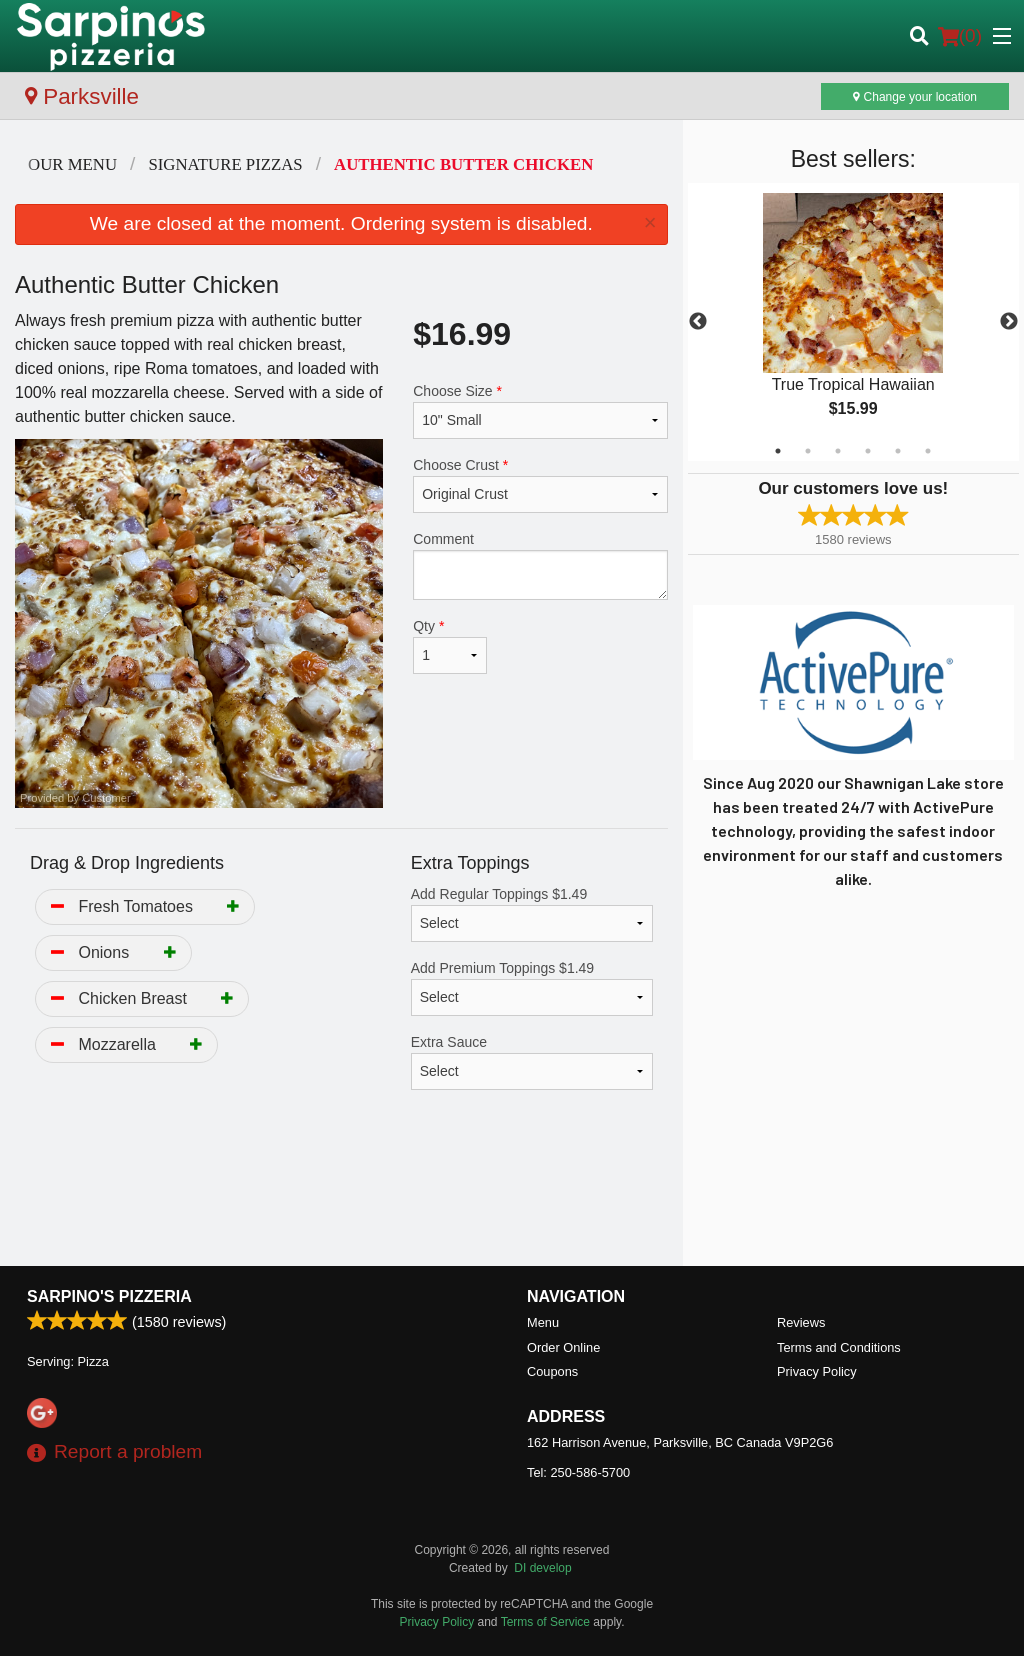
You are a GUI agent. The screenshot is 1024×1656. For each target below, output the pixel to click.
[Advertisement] (341, 1201)
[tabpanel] (853, 322)
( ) (960, 36)
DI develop (542, 1568)
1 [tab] (778, 451)
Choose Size (540, 411)
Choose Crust (540, 485)
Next (1009, 322)
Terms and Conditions (839, 1347)
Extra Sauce (532, 1062)
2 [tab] (808, 451)
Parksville (82, 96)
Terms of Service (545, 1622)
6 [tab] (928, 451)
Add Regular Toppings (532, 914)
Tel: (578, 1472)
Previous (698, 322)
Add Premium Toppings (532, 988)
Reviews (801, 1322)
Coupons (552, 1371)
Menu (543, 1322)
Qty (450, 646)
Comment (540, 565)
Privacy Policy (817, 1371)
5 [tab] (898, 451)
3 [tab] (838, 451)
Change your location (915, 97)
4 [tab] (868, 451)
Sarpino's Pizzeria (109, 1296)
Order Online (563, 1347)
